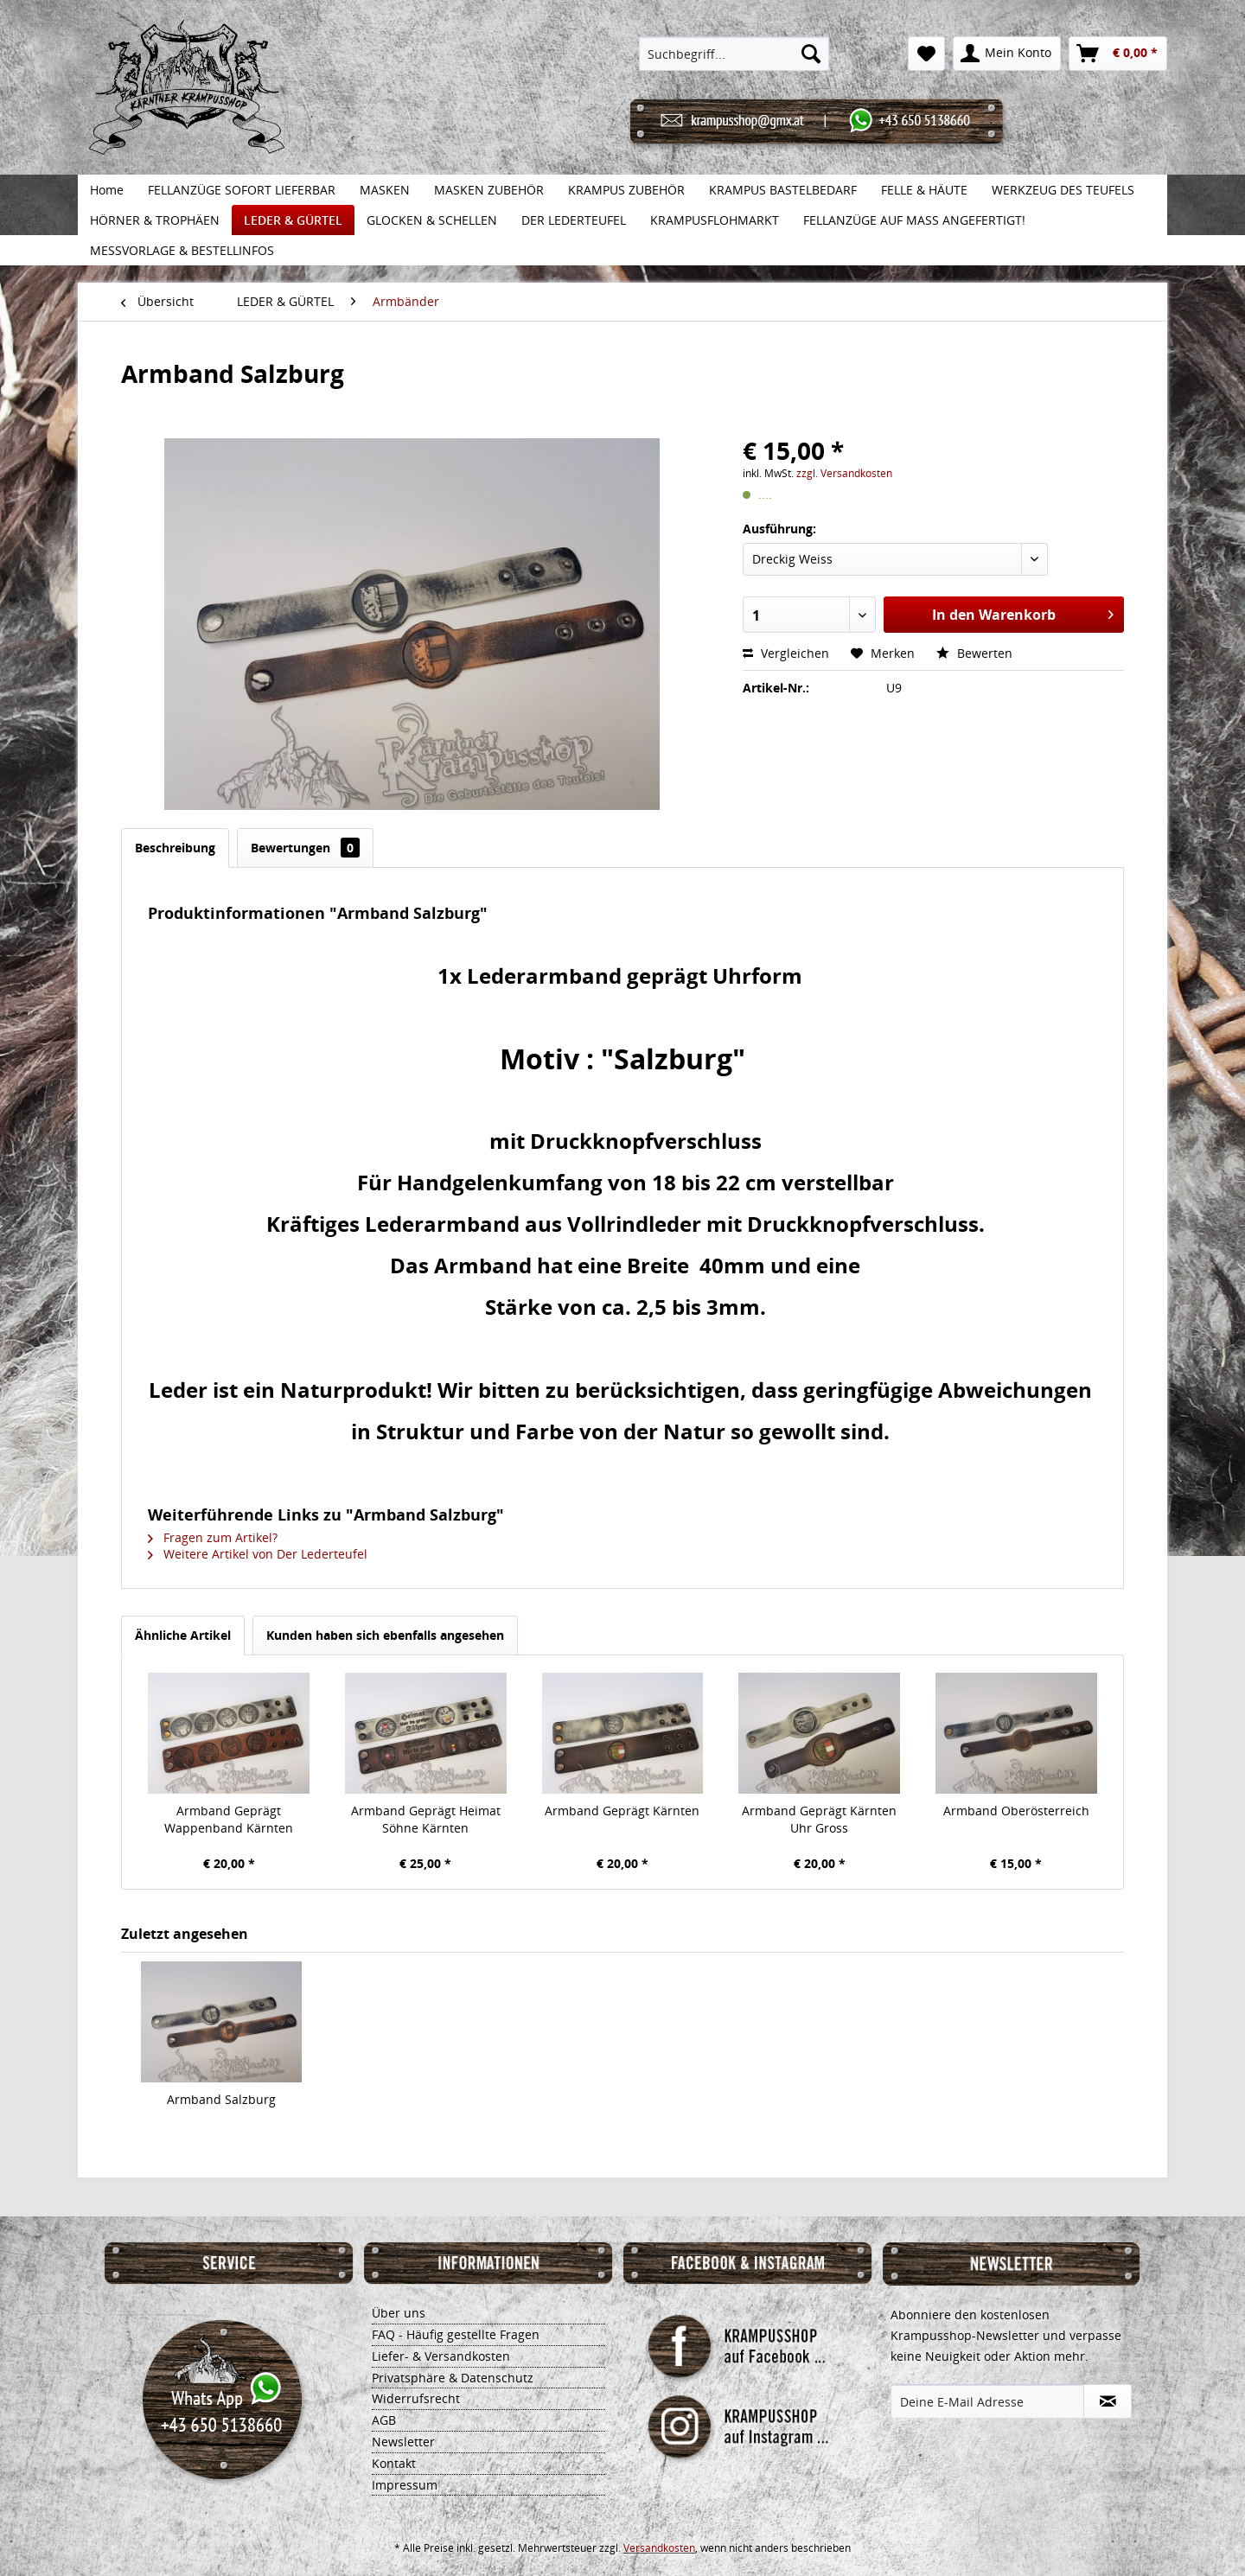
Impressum (404, 2485)
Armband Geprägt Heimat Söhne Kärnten (426, 1819)
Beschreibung (175, 847)
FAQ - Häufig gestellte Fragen (456, 2334)
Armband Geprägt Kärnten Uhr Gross (819, 1819)
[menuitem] (734, 53)
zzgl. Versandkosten (844, 473)
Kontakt (394, 2463)
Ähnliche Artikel (183, 1635)
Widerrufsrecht (416, 2398)
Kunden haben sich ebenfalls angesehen (385, 1635)
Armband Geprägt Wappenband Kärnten (228, 1819)
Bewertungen (305, 848)
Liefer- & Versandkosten (441, 2356)
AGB (384, 2420)
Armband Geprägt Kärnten (622, 1810)
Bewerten (974, 653)
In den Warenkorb (1023, 612)
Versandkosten (659, 2548)
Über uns (398, 2313)
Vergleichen (786, 653)
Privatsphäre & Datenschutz (452, 2377)
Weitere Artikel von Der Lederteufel (257, 1554)
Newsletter (403, 2441)
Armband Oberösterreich (1016, 1810)
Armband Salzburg (221, 2099)
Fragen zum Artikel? (213, 1537)
